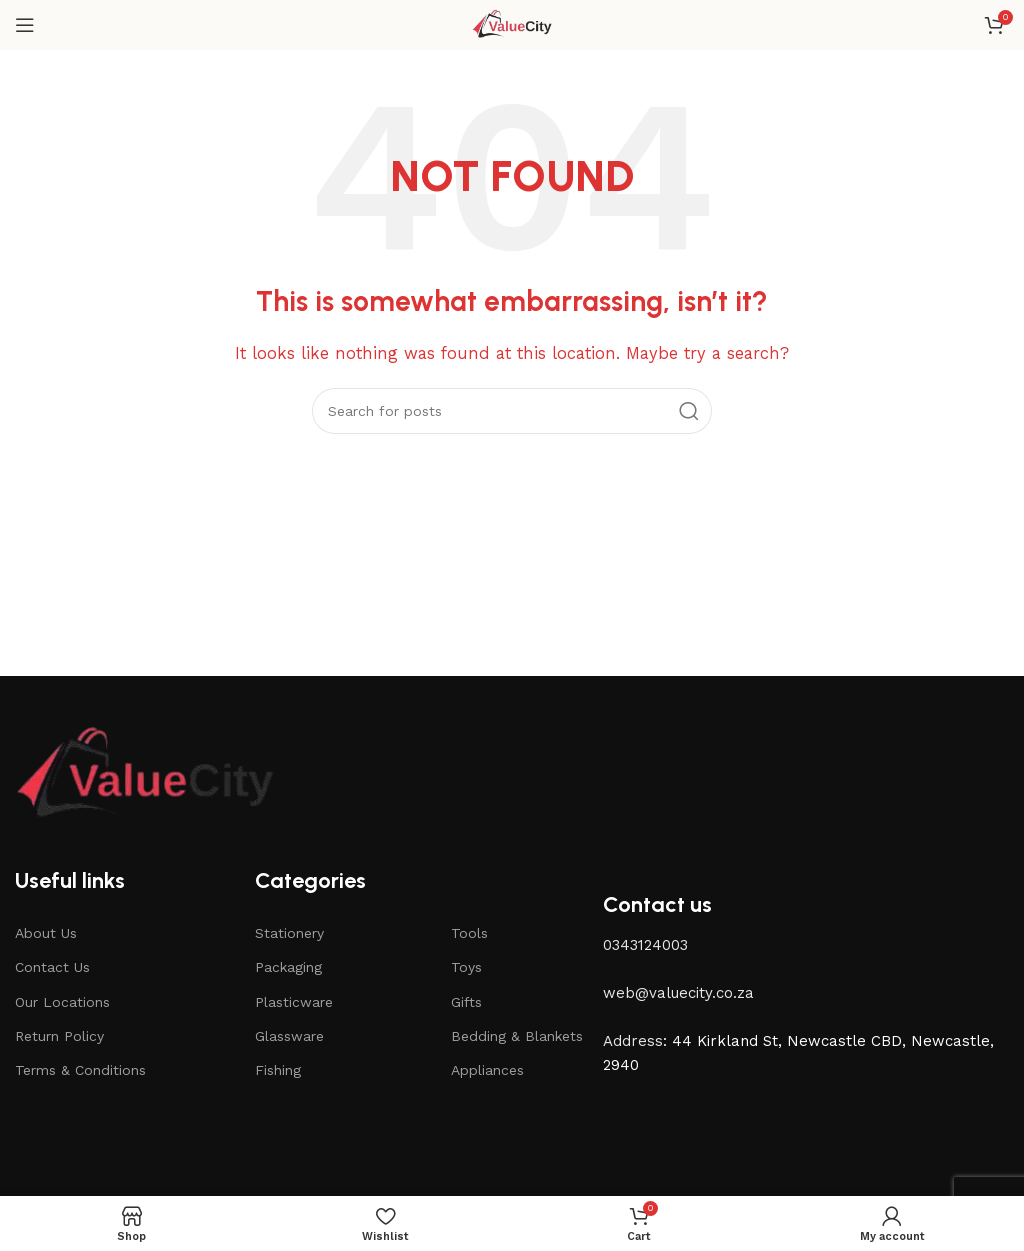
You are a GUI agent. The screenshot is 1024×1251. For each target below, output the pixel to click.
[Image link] (145, 774)
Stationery (289, 933)
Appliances (487, 1070)
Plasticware (294, 1002)
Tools (469, 933)
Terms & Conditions (80, 1070)
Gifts (466, 1002)
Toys (466, 967)
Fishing (278, 1070)
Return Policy (59, 1036)
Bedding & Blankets (517, 1036)
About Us (46, 933)
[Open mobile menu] (25, 25)
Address (633, 1041)
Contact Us (52, 967)
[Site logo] (512, 24)
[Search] (512, 411)
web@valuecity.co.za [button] (678, 993)
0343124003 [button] (645, 945)
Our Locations (62, 1002)
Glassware (289, 1036)
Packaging (288, 967)
